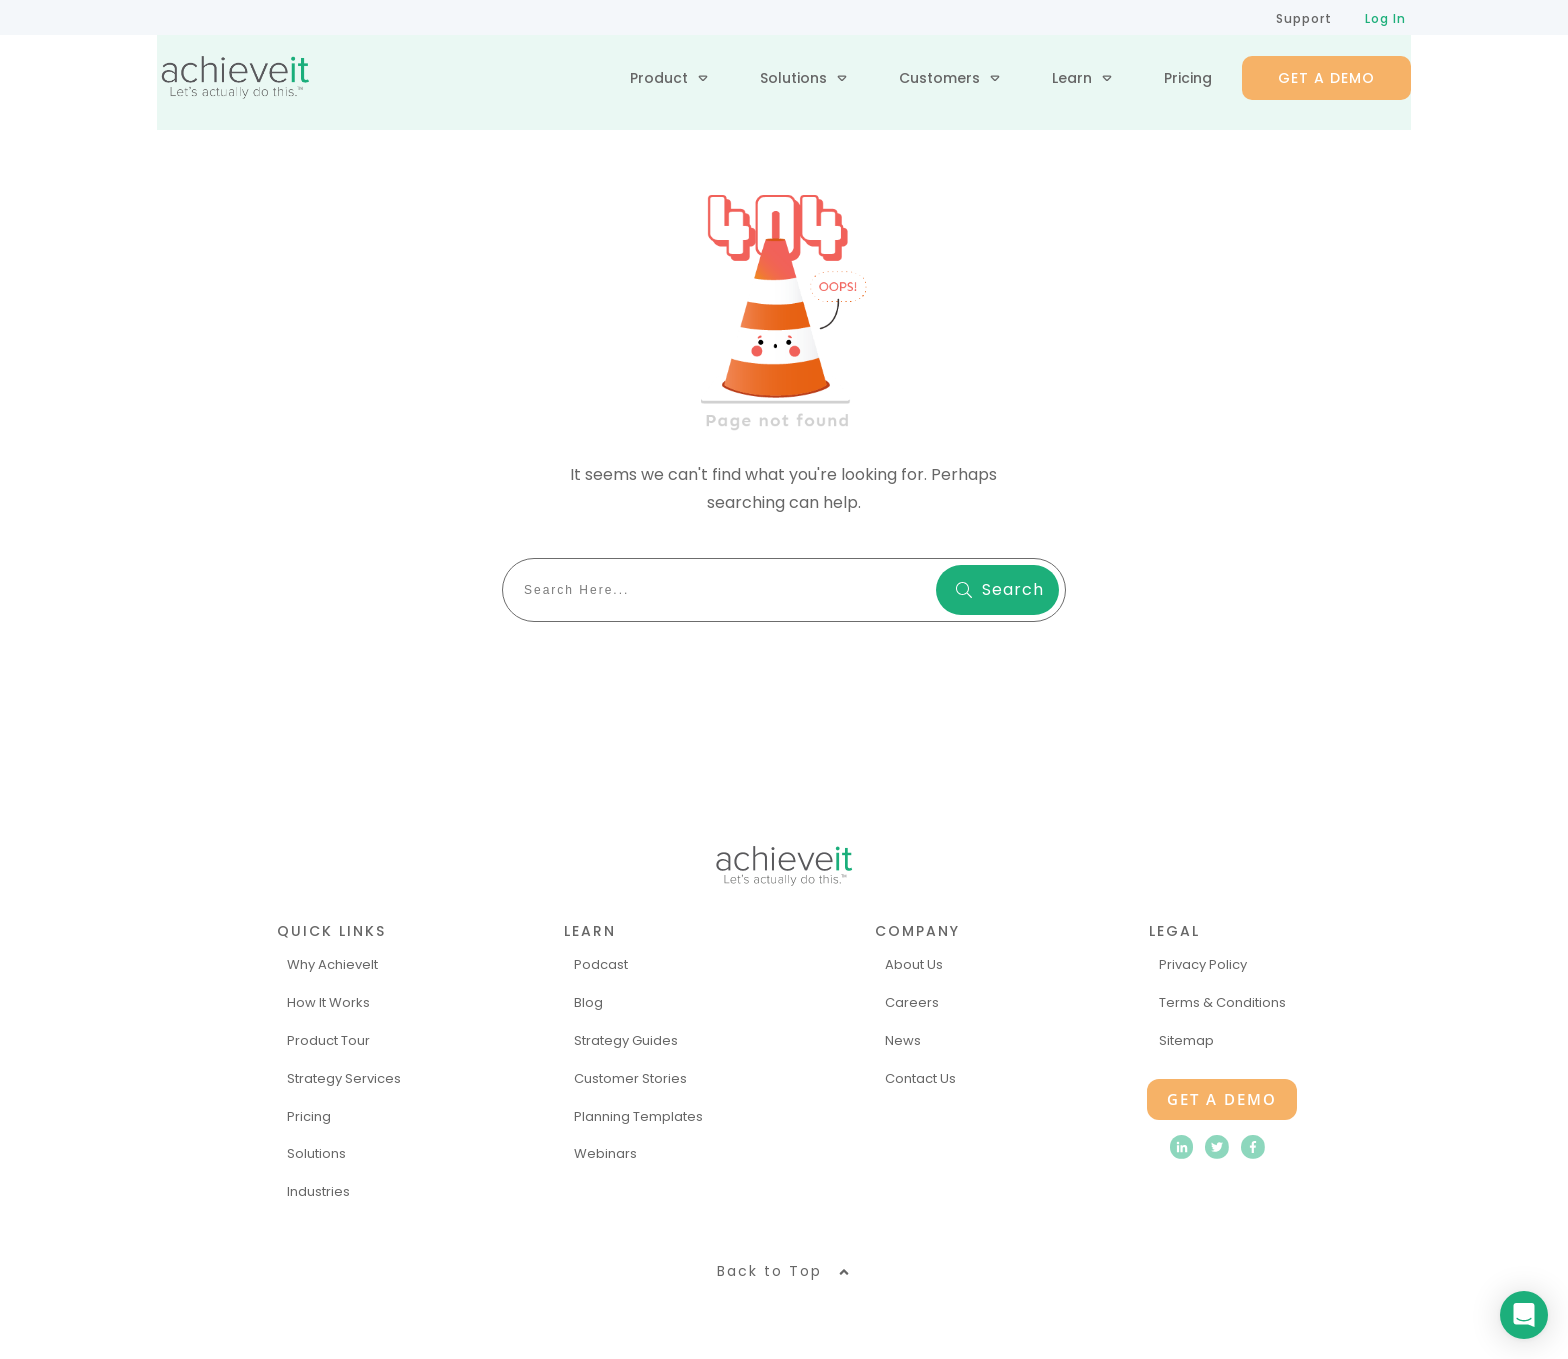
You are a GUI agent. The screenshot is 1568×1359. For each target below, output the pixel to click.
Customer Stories (630, 1078)
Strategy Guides (626, 1040)
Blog (588, 1002)
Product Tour (328, 1040)
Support (1304, 18)
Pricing (309, 1116)
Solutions (316, 1153)
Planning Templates (638, 1116)
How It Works (328, 1002)
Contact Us (920, 1078)
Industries (318, 1191)
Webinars (605, 1153)
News (903, 1040)
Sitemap (1186, 1040)
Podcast (601, 964)
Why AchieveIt (332, 964)
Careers (912, 1002)
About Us (914, 964)
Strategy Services (344, 1078)
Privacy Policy (1203, 964)
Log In (1385, 18)
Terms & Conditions (1222, 1002)
